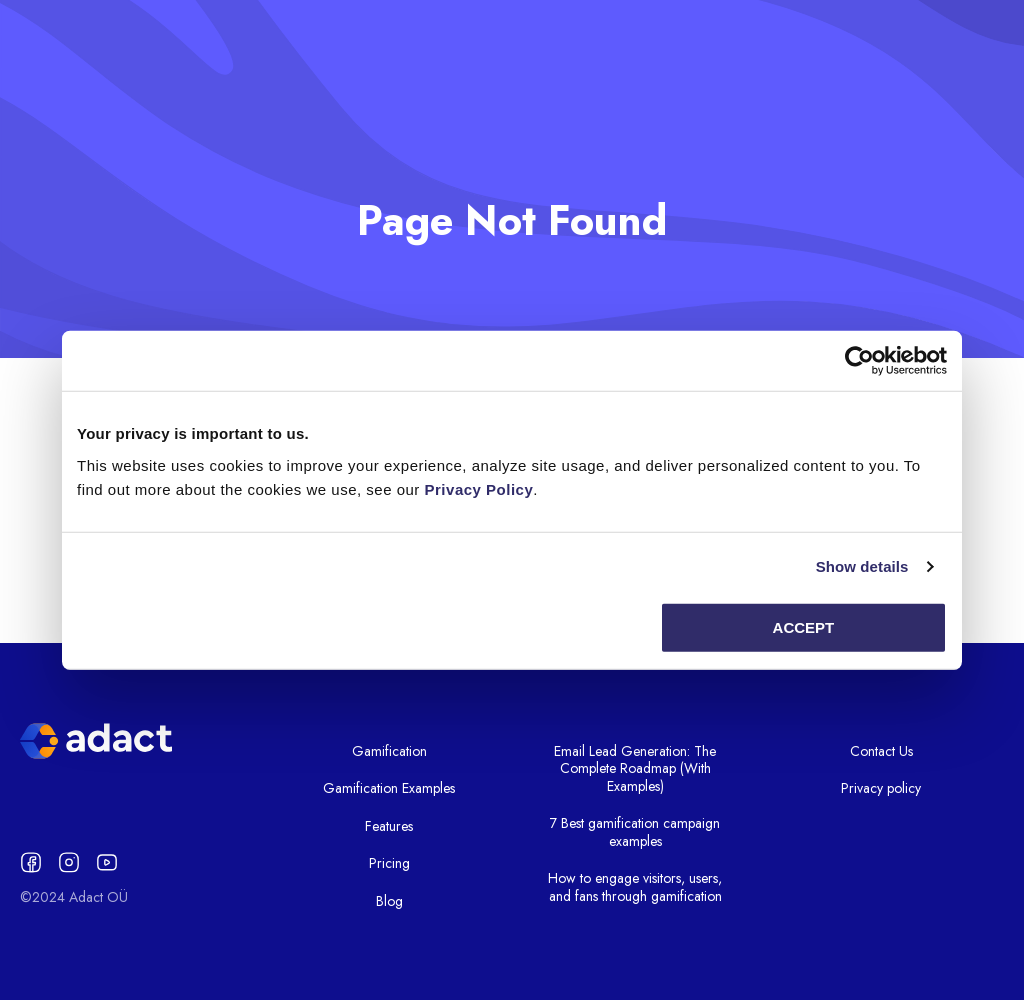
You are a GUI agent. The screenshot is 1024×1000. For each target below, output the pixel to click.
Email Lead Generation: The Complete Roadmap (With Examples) (635, 768)
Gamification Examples (389, 788)
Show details (862, 566)
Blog (389, 901)
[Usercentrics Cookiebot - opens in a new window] (859, 361)
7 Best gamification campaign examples (635, 832)
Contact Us (881, 751)
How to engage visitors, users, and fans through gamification (635, 887)
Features (389, 826)
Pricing (389, 863)
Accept (804, 626)
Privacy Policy (479, 488)
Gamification (389, 751)
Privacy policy (881, 788)
